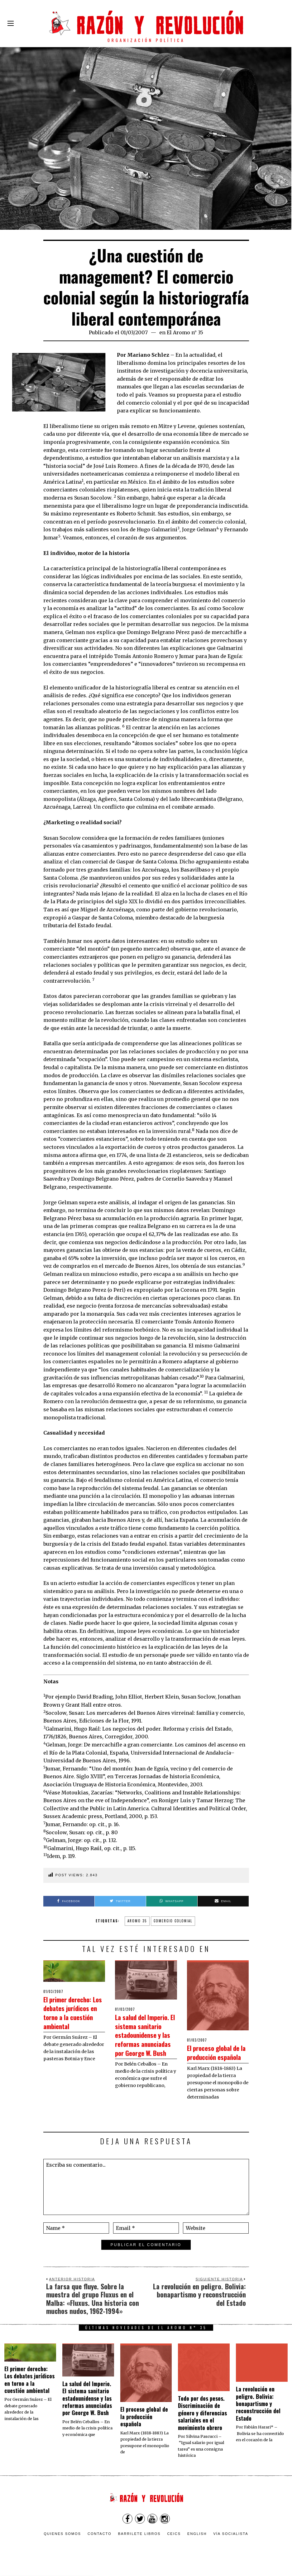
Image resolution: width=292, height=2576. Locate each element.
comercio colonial (173, 1920)
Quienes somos (62, 2542)
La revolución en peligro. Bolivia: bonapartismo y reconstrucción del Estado (258, 2412)
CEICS (174, 2542)
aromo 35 (137, 1920)
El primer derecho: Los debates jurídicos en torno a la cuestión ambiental (74, 2016)
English (197, 2542)
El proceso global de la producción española (215, 2056)
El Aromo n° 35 (185, 332)
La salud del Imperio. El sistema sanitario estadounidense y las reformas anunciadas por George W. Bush (143, 2043)
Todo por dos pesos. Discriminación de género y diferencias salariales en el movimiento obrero (202, 2422)
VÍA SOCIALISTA (230, 2542)
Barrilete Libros (139, 2542)
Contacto (100, 2542)
